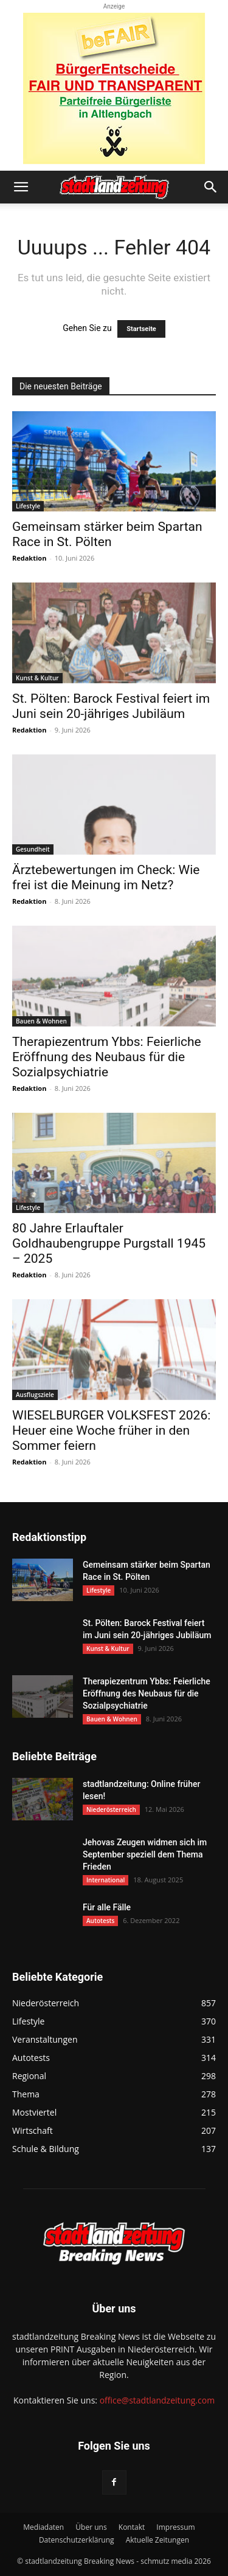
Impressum (175, 2527)
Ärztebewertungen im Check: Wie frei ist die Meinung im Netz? (105, 877)
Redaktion (29, 557)
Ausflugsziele (35, 1394)
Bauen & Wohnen (41, 1021)
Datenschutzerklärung (76, 2540)
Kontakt (132, 2527)
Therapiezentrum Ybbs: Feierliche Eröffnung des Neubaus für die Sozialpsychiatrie (106, 1056)
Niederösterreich (111, 1809)
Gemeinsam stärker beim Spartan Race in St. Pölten (107, 534)
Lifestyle (28, 506)
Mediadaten (43, 2527)
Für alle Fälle (107, 1907)
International (105, 1880)
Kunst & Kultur (37, 678)
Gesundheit (33, 849)
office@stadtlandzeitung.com (157, 2400)
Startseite (141, 329)
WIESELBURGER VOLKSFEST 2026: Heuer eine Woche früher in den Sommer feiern (111, 1430)
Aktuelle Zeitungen (157, 2540)
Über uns (90, 2527)
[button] (20, 187)
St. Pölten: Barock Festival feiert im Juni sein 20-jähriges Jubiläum (111, 706)
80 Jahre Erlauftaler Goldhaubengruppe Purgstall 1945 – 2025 (109, 1243)
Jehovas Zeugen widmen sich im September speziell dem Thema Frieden (145, 1854)
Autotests (100, 1920)
